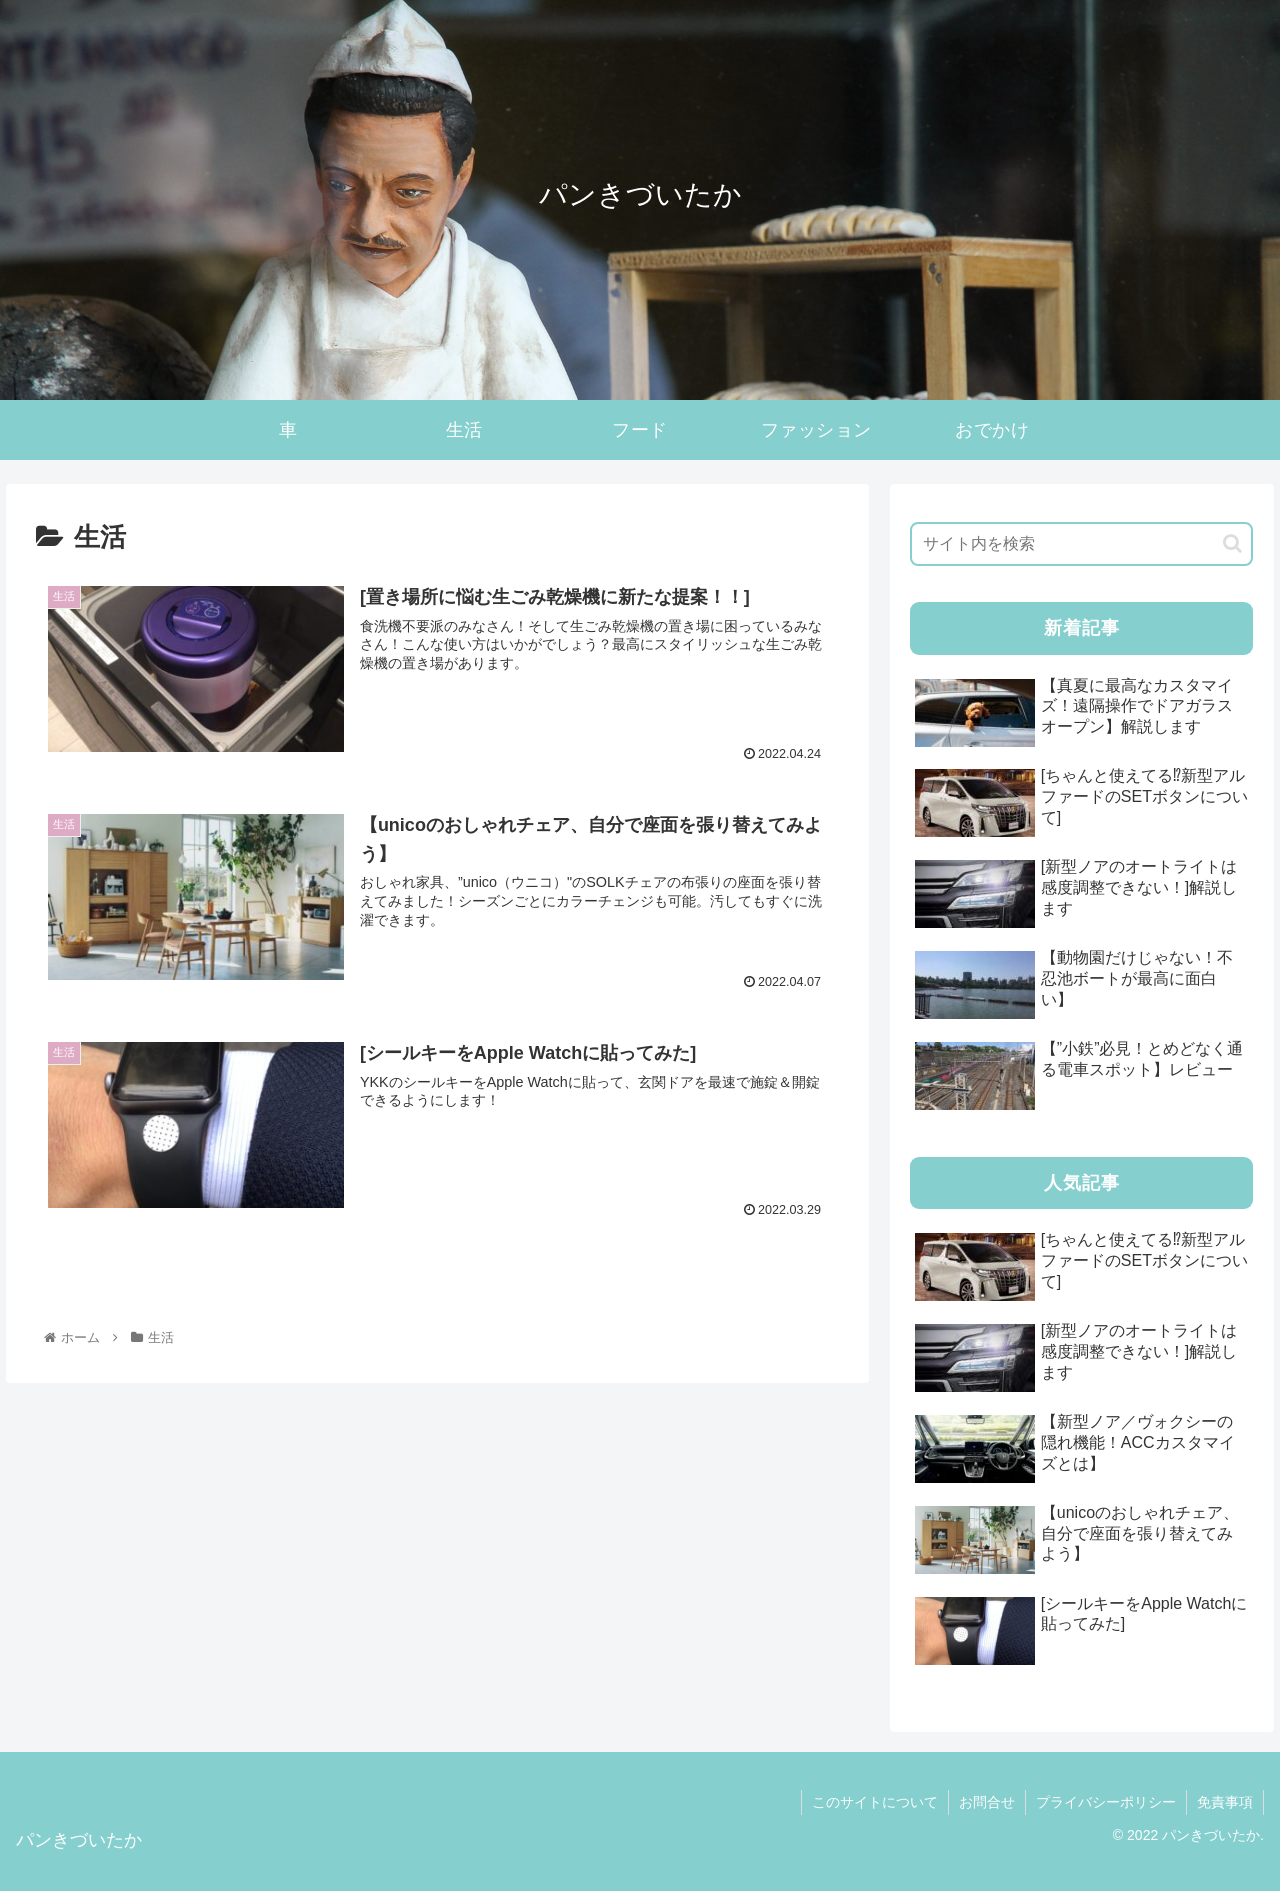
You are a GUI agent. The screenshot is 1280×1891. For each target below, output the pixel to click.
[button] (1232, 543)
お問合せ (987, 1802)
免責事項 (1225, 1802)
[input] (1082, 544)
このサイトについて (875, 1802)
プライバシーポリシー (1106, 1802)
